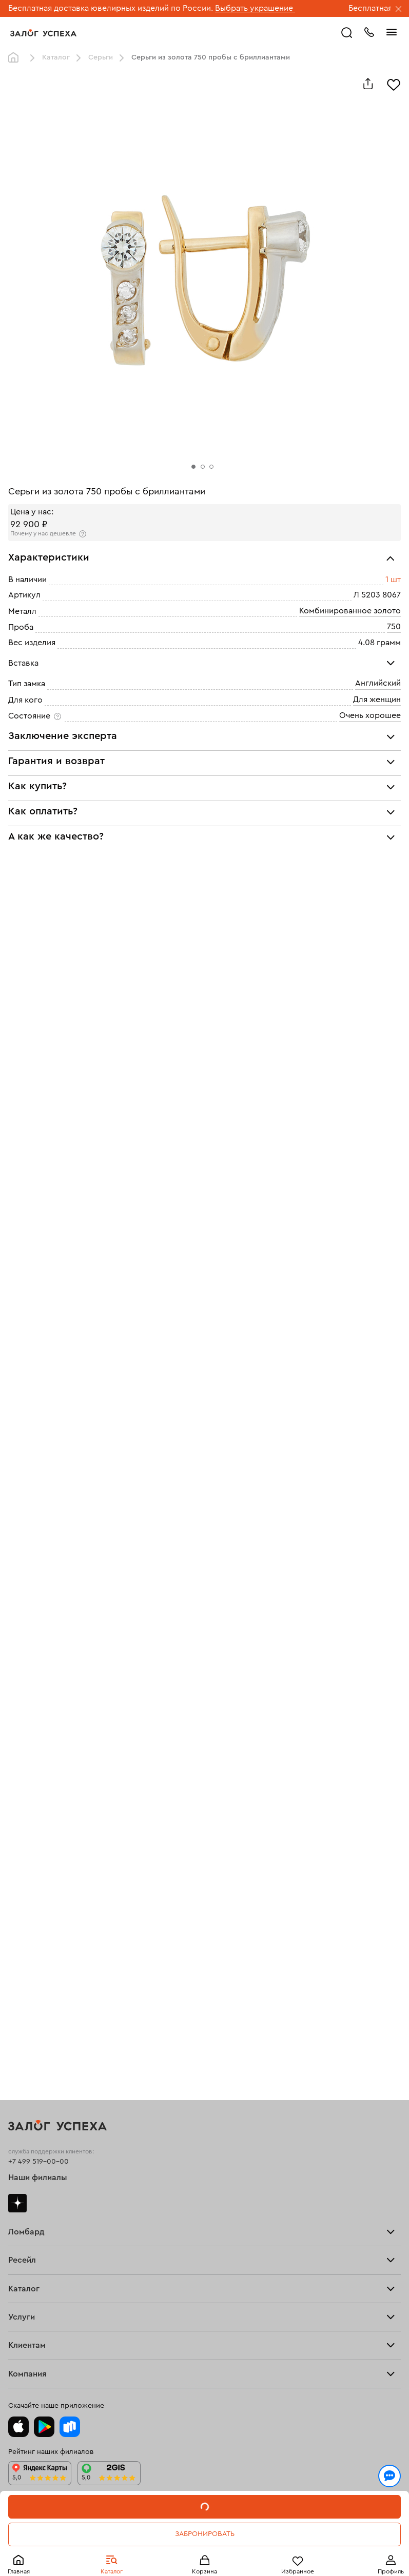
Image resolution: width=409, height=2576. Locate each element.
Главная (16, 58)
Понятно (204, 2551)
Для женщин (377, 699)
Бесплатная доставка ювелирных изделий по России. (110, 8)
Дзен (17, 2203)
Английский (378, 683)
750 (394, 627)
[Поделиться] (368, 83)
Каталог (56, 57)
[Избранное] (393, 83)
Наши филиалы (37, 2177)
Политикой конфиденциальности (72, 2526)
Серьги (100, 57)
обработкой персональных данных (198, 2526)
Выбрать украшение (255, 8)
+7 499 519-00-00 (38, 2161)
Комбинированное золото (350, 611)
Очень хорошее (370, 715)
